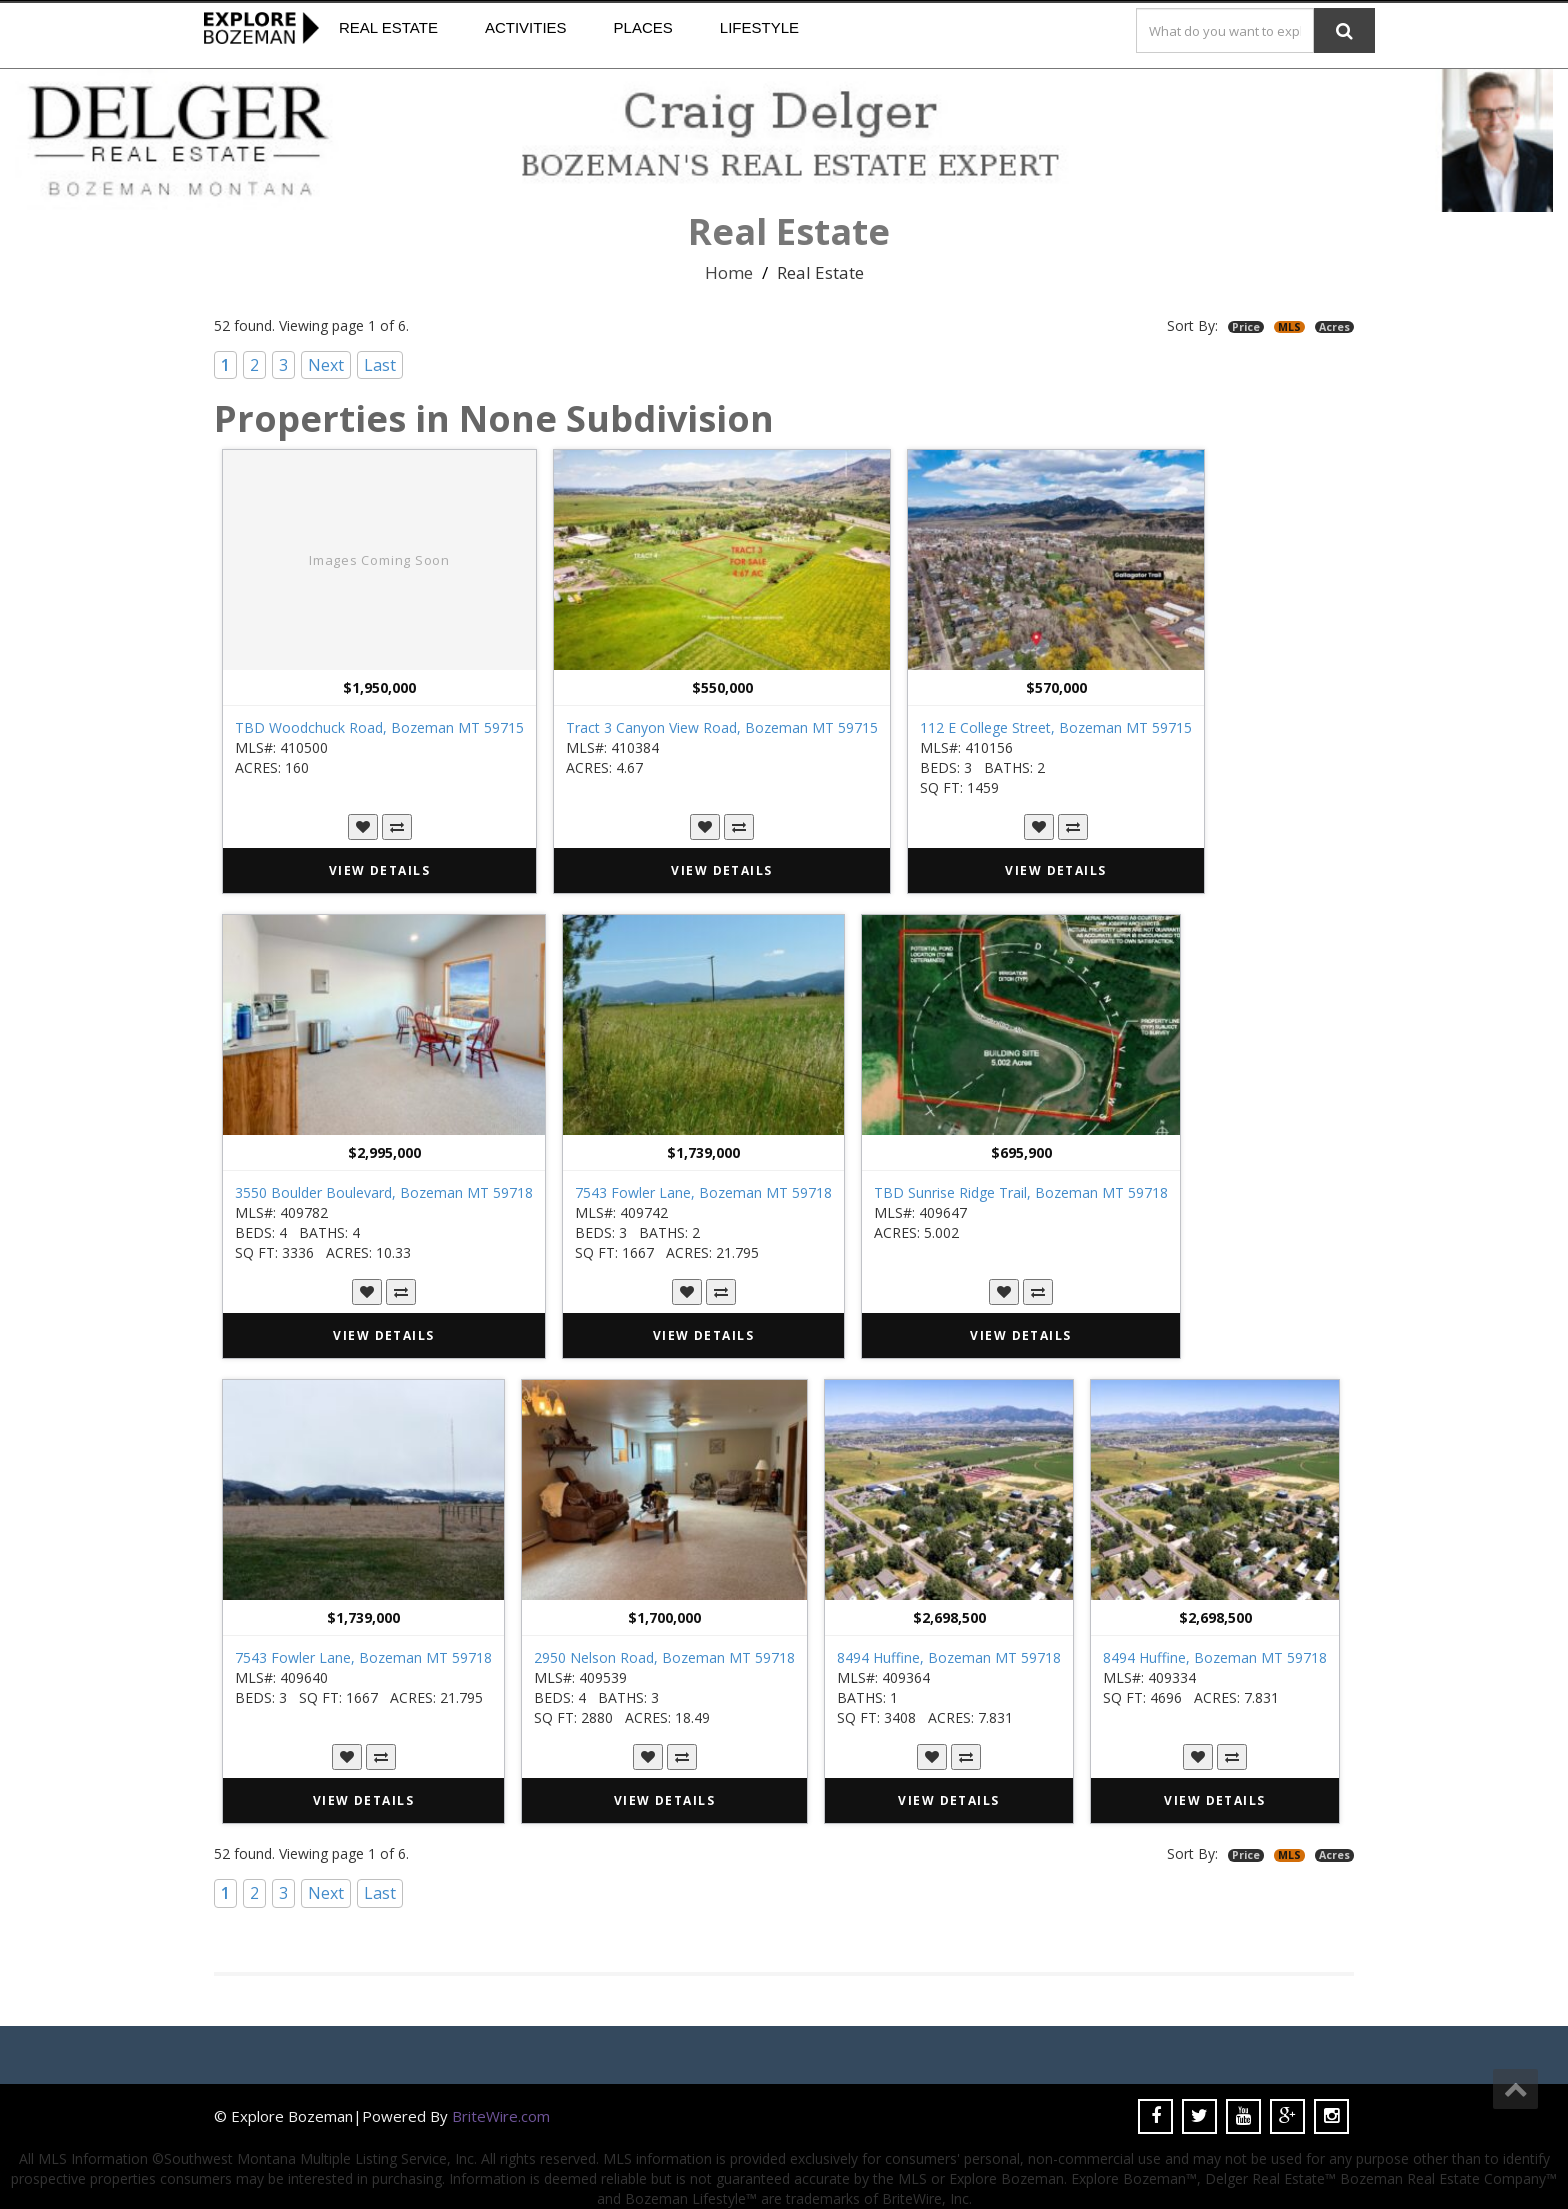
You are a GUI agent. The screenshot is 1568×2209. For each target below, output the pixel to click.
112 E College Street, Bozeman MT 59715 (1056, 727)
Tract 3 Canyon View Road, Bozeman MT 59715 (722, 727)
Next (326, 365)
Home (729, 272)
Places (643, 27)
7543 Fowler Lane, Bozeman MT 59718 (703, 1192)
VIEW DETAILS (379, 870)
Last (380, 365)
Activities (526, 27)
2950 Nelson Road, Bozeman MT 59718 (664, 1657)
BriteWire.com (501, 2116)
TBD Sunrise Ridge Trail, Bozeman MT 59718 (1021, 1192)
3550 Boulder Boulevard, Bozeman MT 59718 (384, 1192)
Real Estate (388, 27)
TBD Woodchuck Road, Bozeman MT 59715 (379, 727)
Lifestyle (759, 27)
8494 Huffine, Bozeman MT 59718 (949, 1657)
